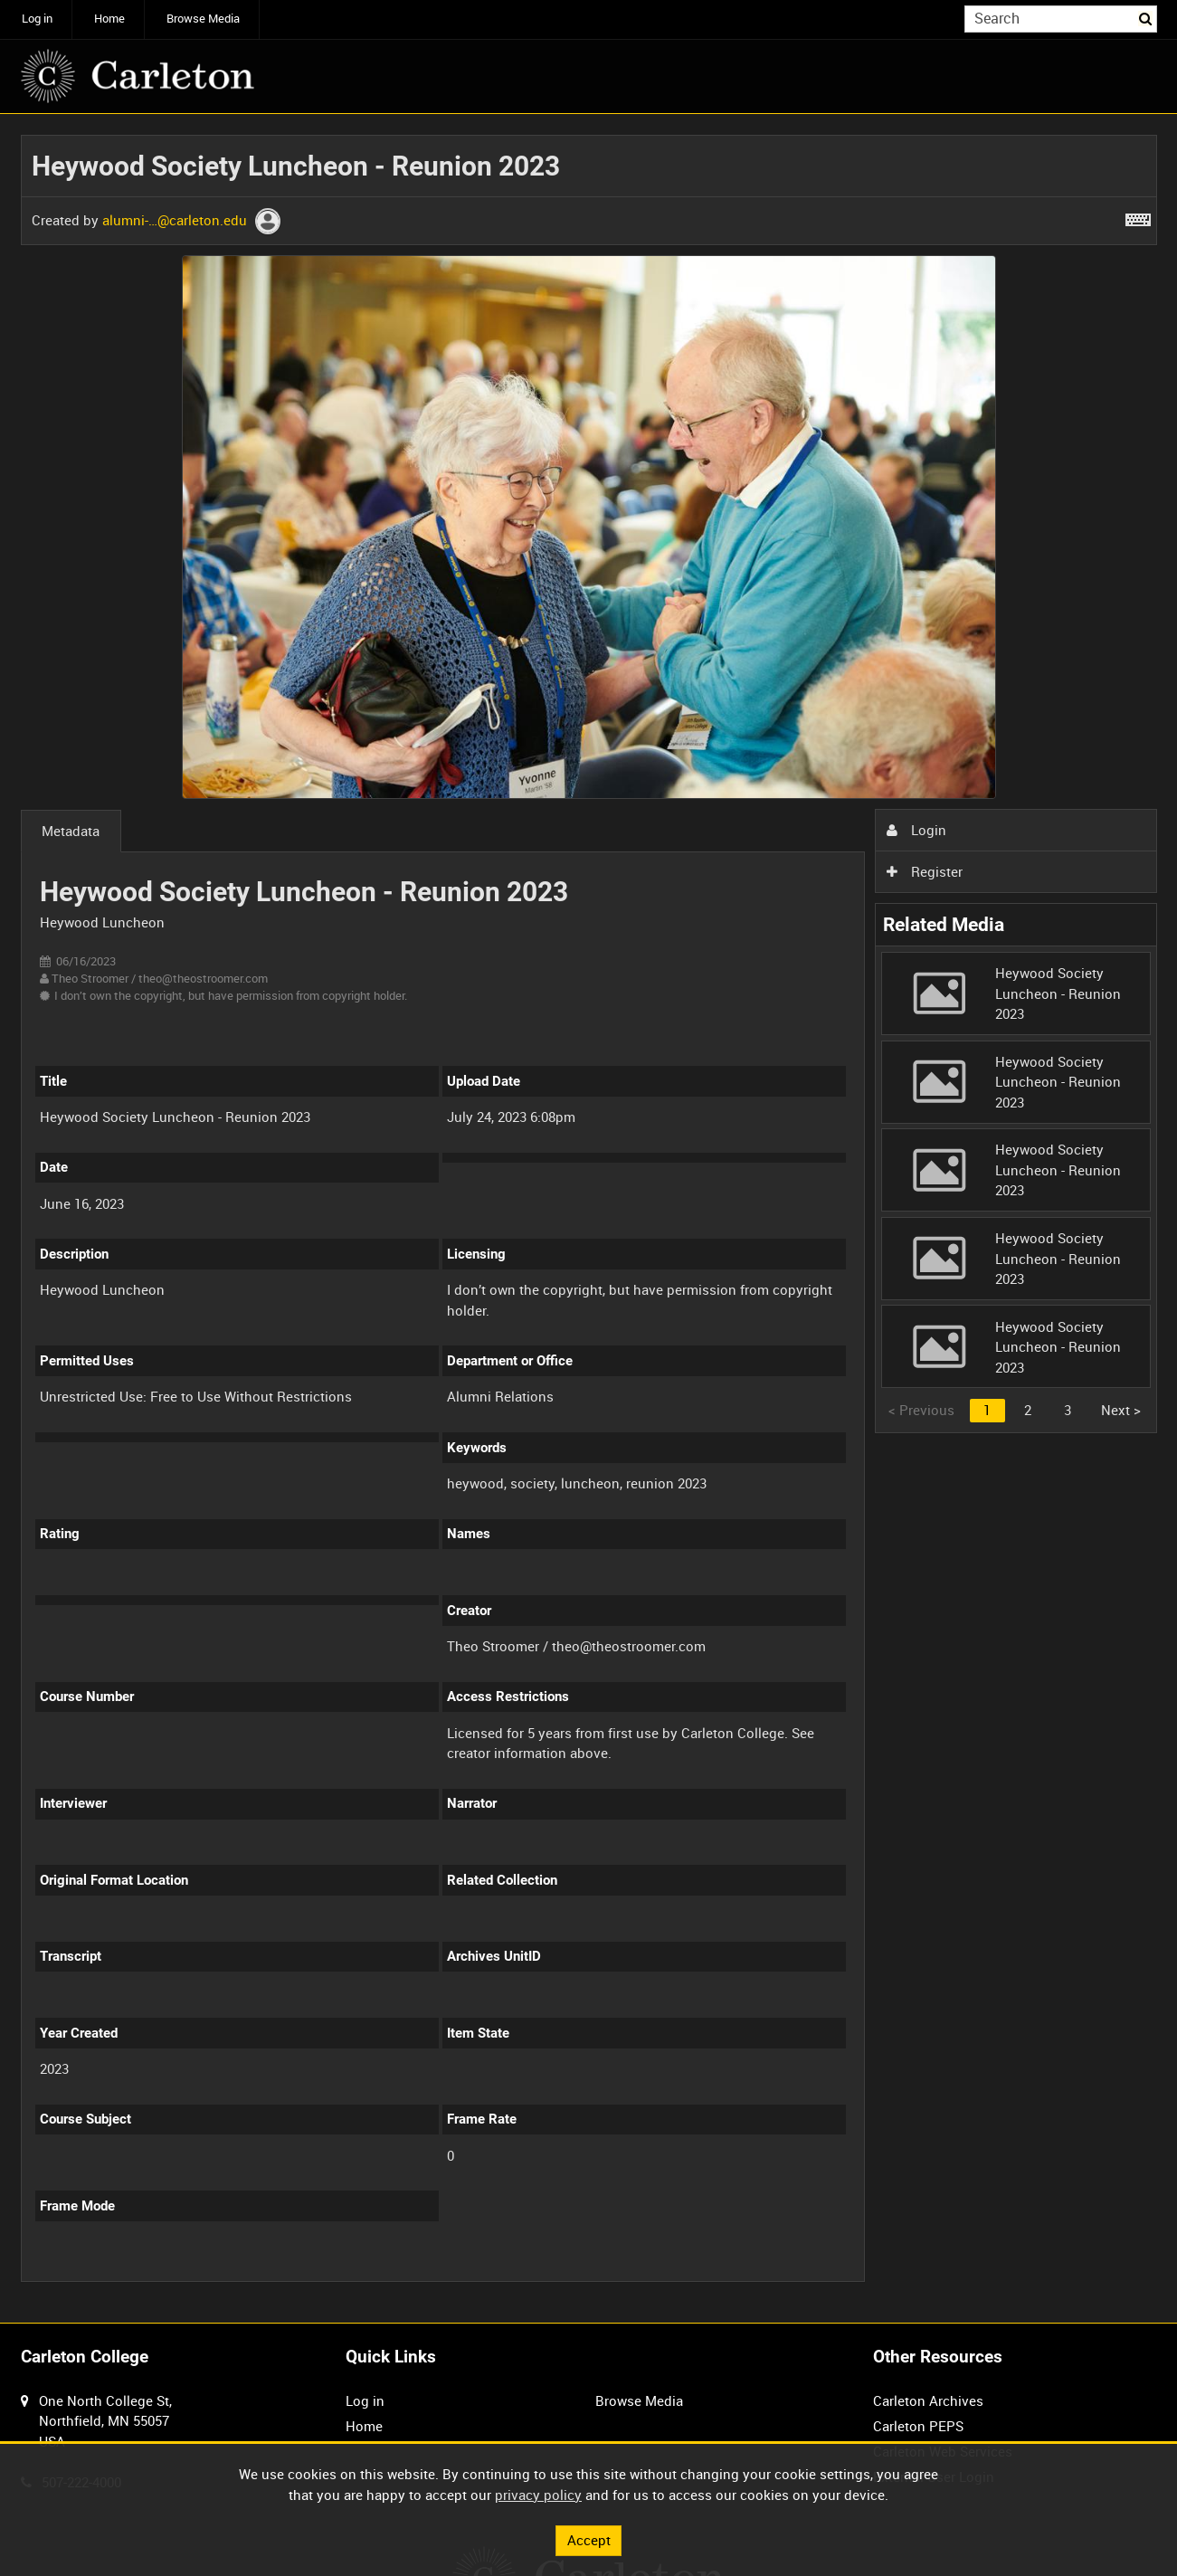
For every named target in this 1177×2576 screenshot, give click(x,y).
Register (925, 871)
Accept (589, 2540)
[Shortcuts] (1138, 216)
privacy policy (538, 2495)
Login (916, 830)
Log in (37, 18)
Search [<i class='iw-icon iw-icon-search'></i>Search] (1146, 17)
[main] (589, 1218)
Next (1121, 1410)
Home (109, 18)
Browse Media (203, 18)
